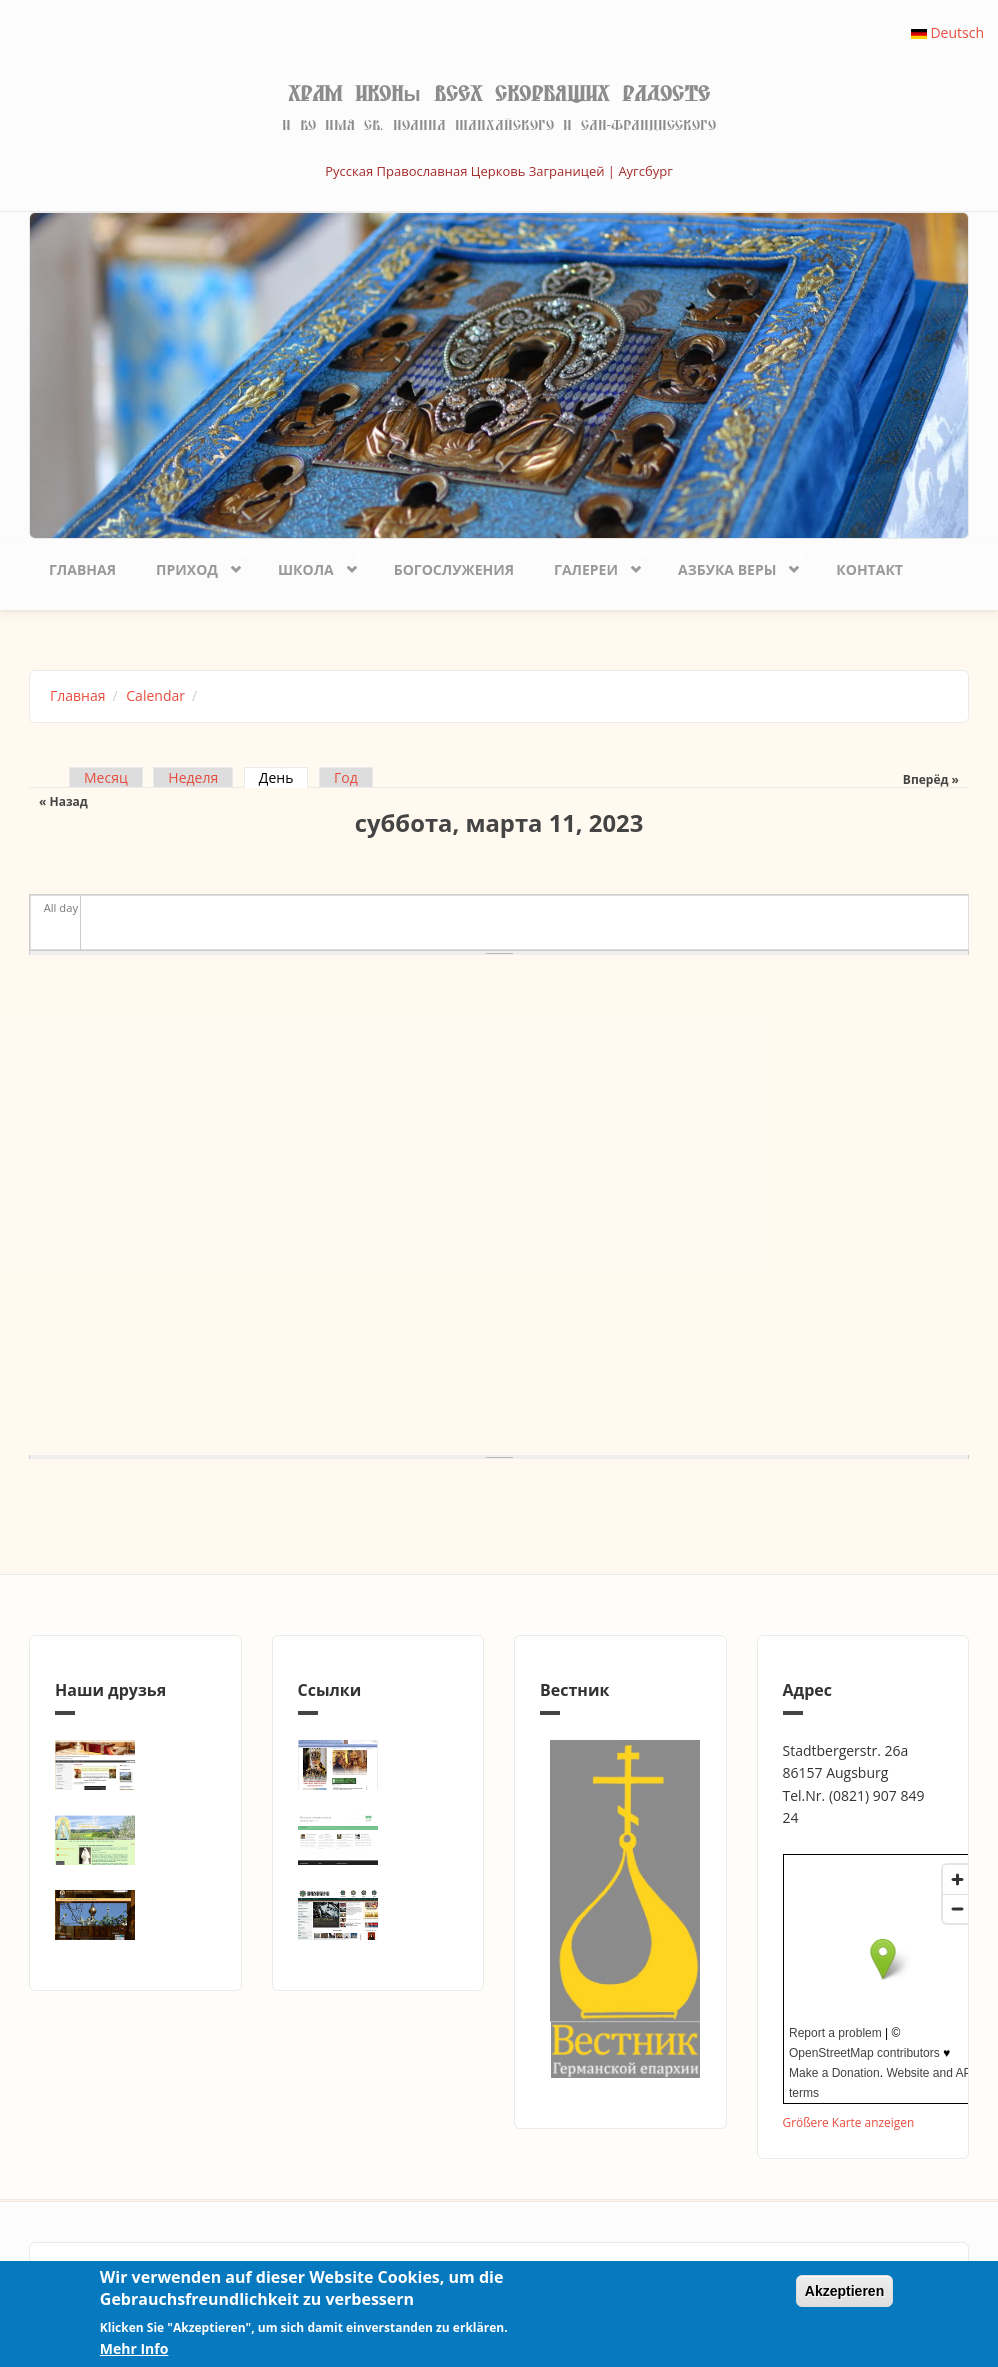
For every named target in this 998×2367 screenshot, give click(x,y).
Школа (310, 564)
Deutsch (947, 32)
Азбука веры (732, 564)
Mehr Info (134, 2348)
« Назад (63, 801)
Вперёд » (931, 779)
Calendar (155, 695)
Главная (82, 569)
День (284, 777)
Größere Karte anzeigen (849, 2122)
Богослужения (454, 569)
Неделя (193, 777)
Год (346, 777)
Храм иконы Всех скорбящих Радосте (498, 94)
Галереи (590, 564)
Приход (191, 564)
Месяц (106, 777)
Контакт (869, 569)
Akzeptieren (844, 2291)
